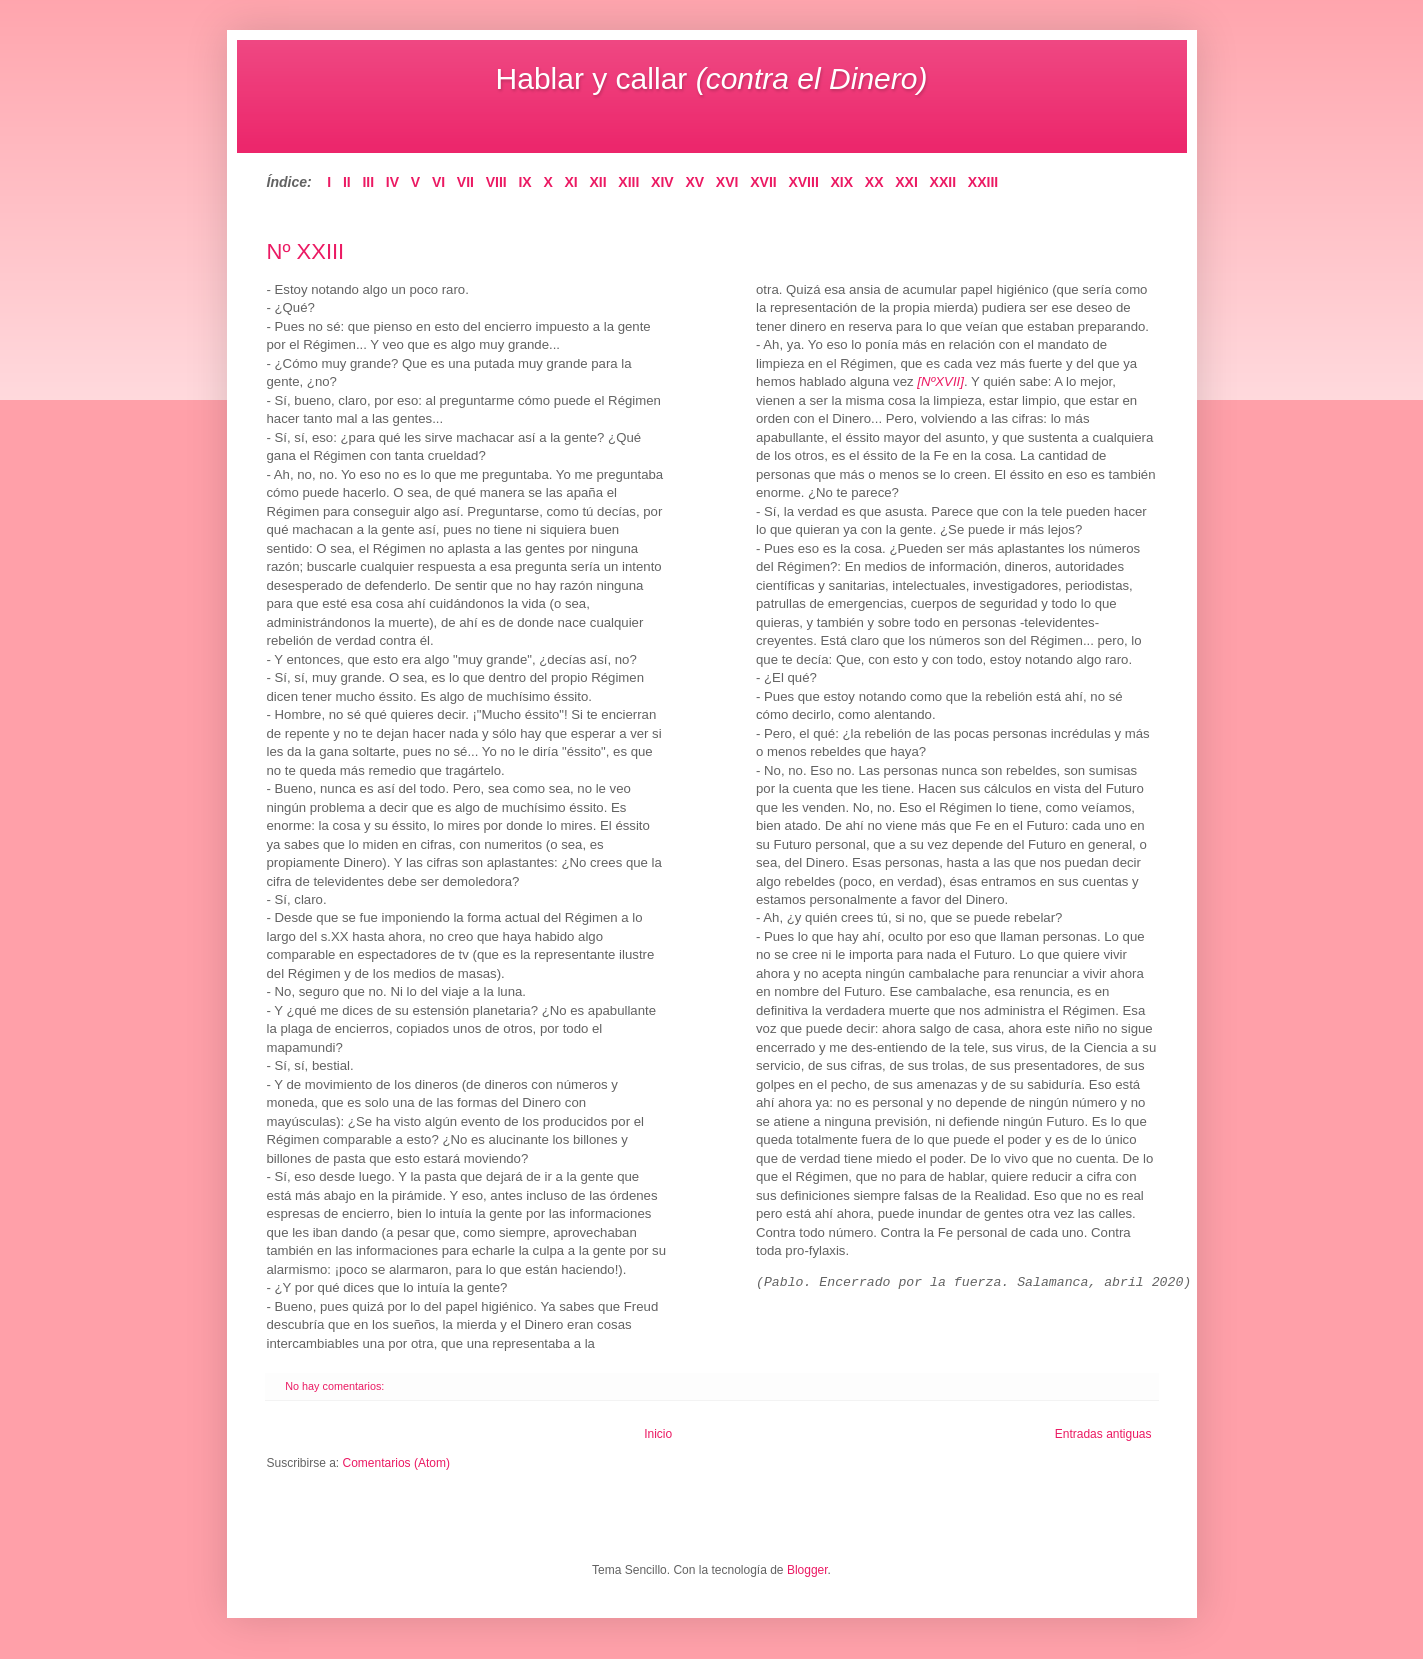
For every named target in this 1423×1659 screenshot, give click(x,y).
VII (465, 182)
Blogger (807, 1570)
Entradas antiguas (1103, 1434)
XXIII (983, 182)
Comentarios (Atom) (396, 1463)
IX (524, 182)
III (368, 182)
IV (392, 182)
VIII (496, 182)
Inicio (658, 1434)
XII (597, 182)
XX (874, 182)
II (347, 182)
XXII (943, 182)
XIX (842, 182)
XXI (906, 182)
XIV (662, 182)
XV (694, 182)
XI (571, 182)
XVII (763, 182)
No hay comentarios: (336, 1386)
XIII (628, 182)
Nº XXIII (306, 251)
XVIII (803, 182)
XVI (727, 182)
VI (438, 182)
